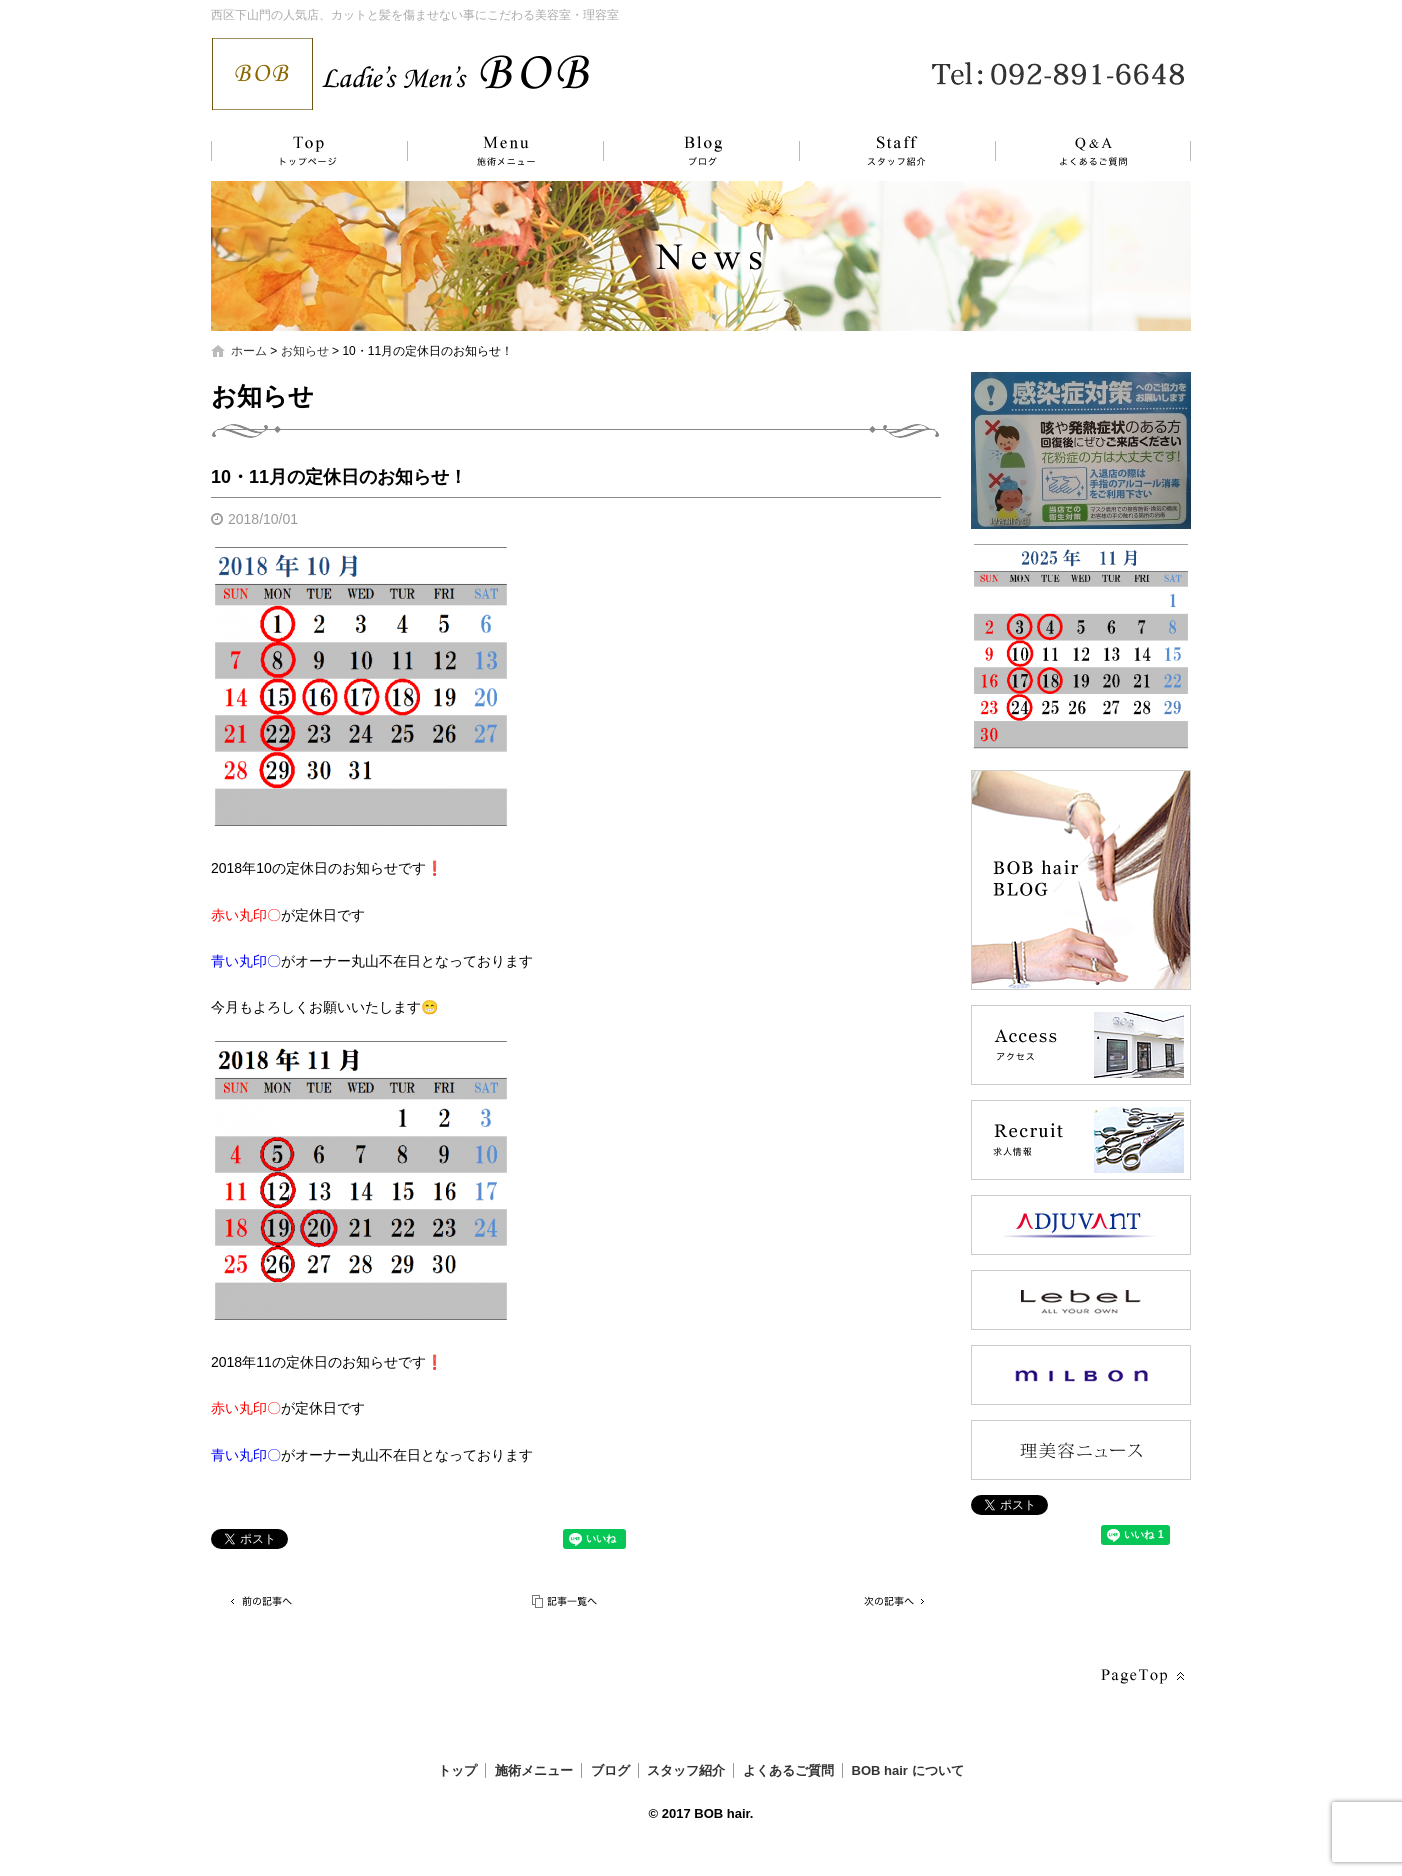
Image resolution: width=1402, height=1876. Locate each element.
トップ (306, 151)
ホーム (249, 351)
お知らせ (305, 351)
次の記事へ (891, 1601)
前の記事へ (261, 1601)
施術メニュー (496, 151)
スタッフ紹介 (876, 151)
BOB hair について (908, 1770)
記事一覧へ (566, 1601)
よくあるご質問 (1081, 151)
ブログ (686, 151)
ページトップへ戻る (1141, 1676)
